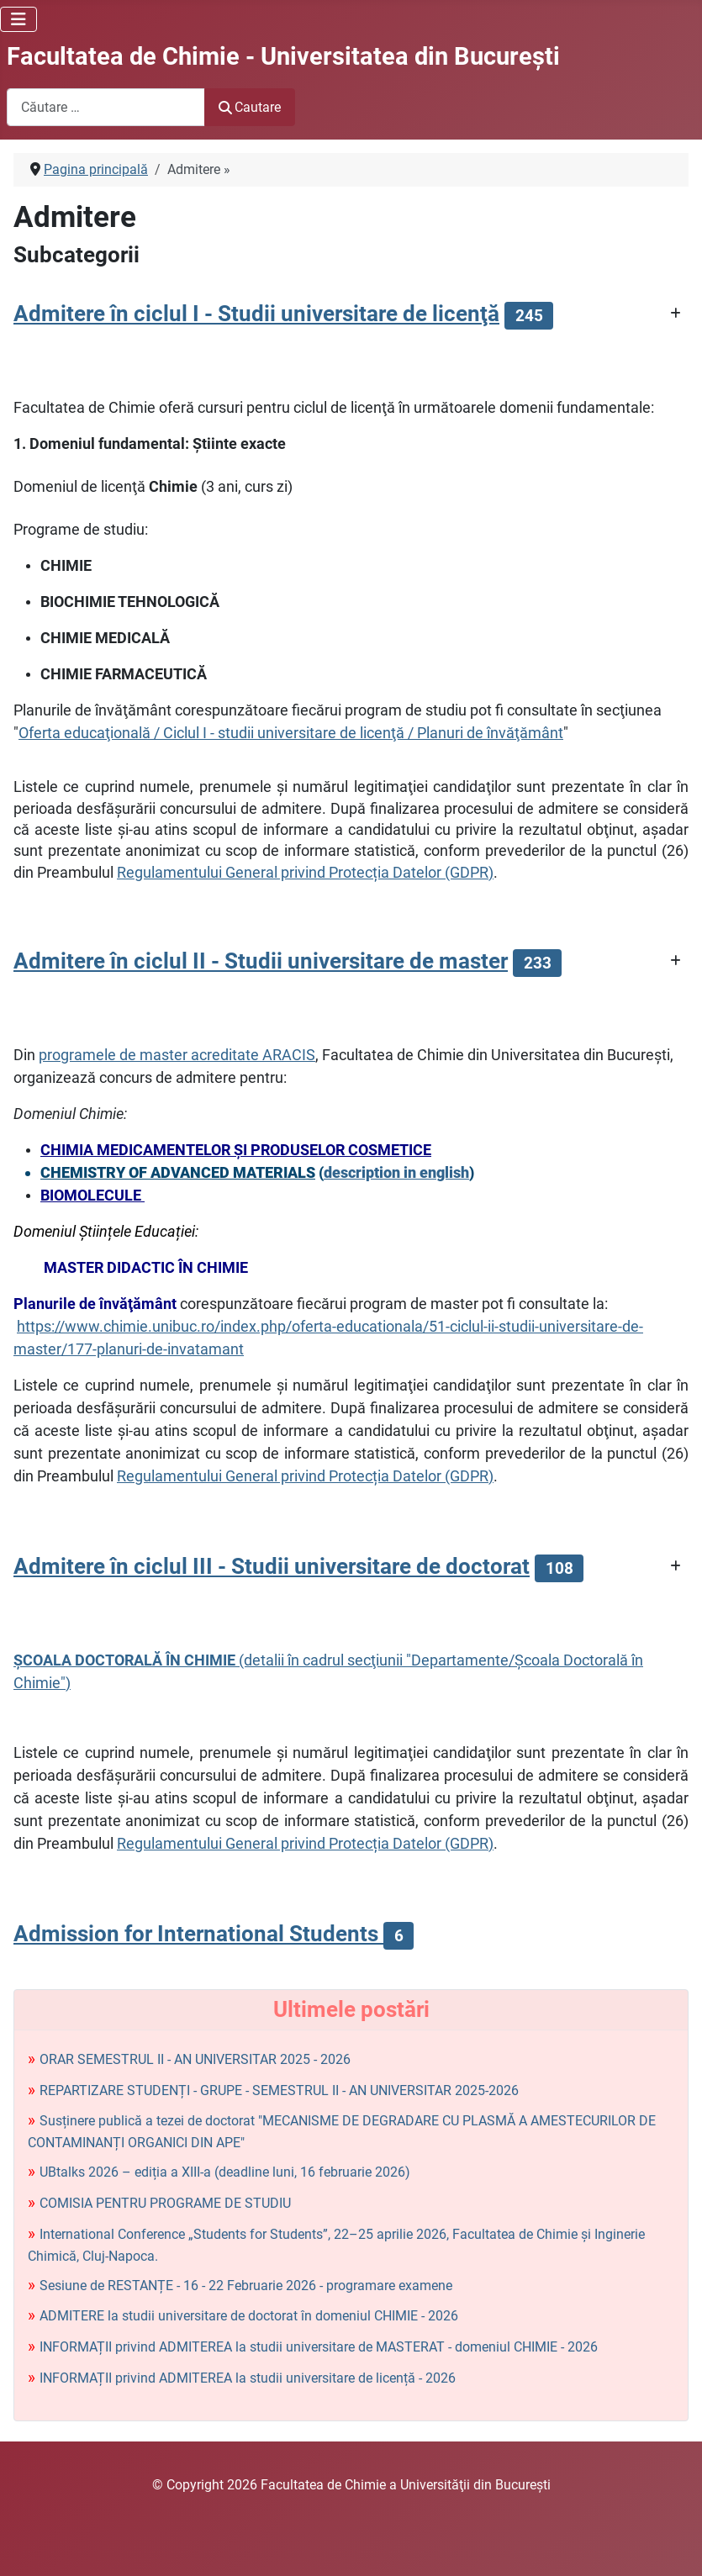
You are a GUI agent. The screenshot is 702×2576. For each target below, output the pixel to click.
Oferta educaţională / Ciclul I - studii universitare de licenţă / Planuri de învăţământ (290, 733)
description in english (396, 1172)
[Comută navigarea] (18, 19)
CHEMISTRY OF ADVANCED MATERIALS (177, 1172)
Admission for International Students (198, 1933)
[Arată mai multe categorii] (675, 314)
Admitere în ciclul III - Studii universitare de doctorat (271, 1566)
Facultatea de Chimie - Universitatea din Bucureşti (283, 56)
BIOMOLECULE (92, 1195)
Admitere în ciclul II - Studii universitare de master (260, 961)
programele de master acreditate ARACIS (177, 1055)
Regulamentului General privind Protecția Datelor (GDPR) (305, 872)
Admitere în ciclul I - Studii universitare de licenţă (256, 313)
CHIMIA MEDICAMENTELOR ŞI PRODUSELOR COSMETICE (235, 1150)
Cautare (250, 107)
